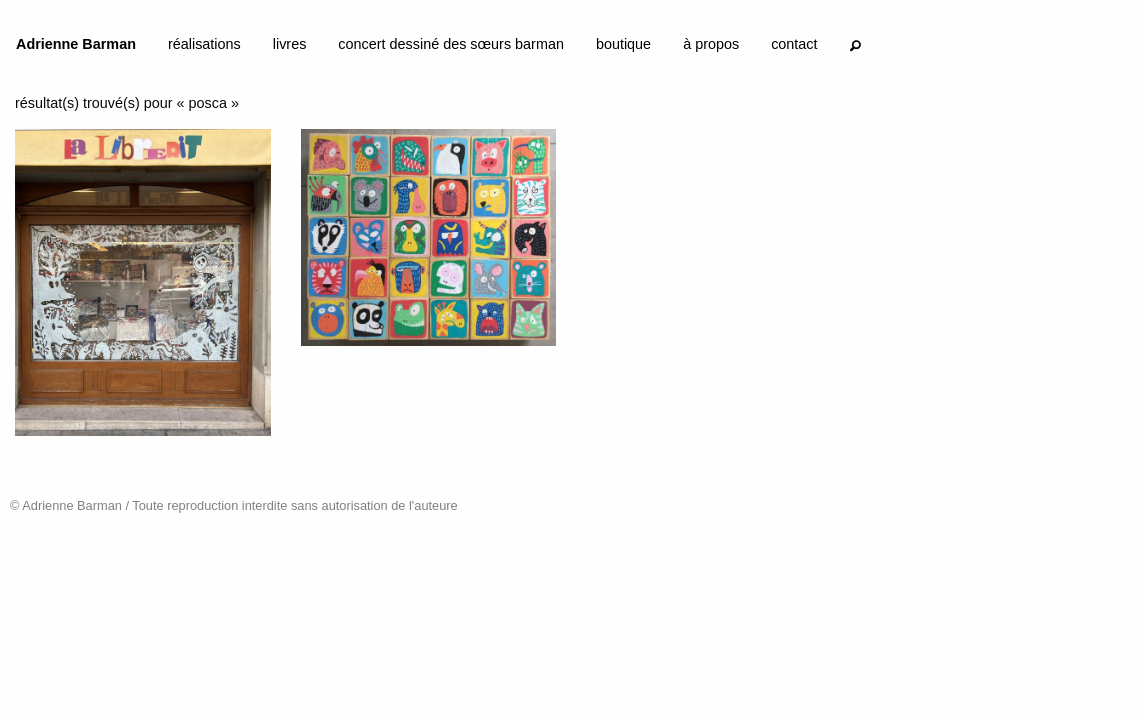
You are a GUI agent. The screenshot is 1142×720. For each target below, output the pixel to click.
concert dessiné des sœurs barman (451, 44)
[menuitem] (76, 48)
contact (794, 44)
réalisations (204, 44)
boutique (623, 44)
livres (290, 44)
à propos (711, 44)
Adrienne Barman (76, 44)
